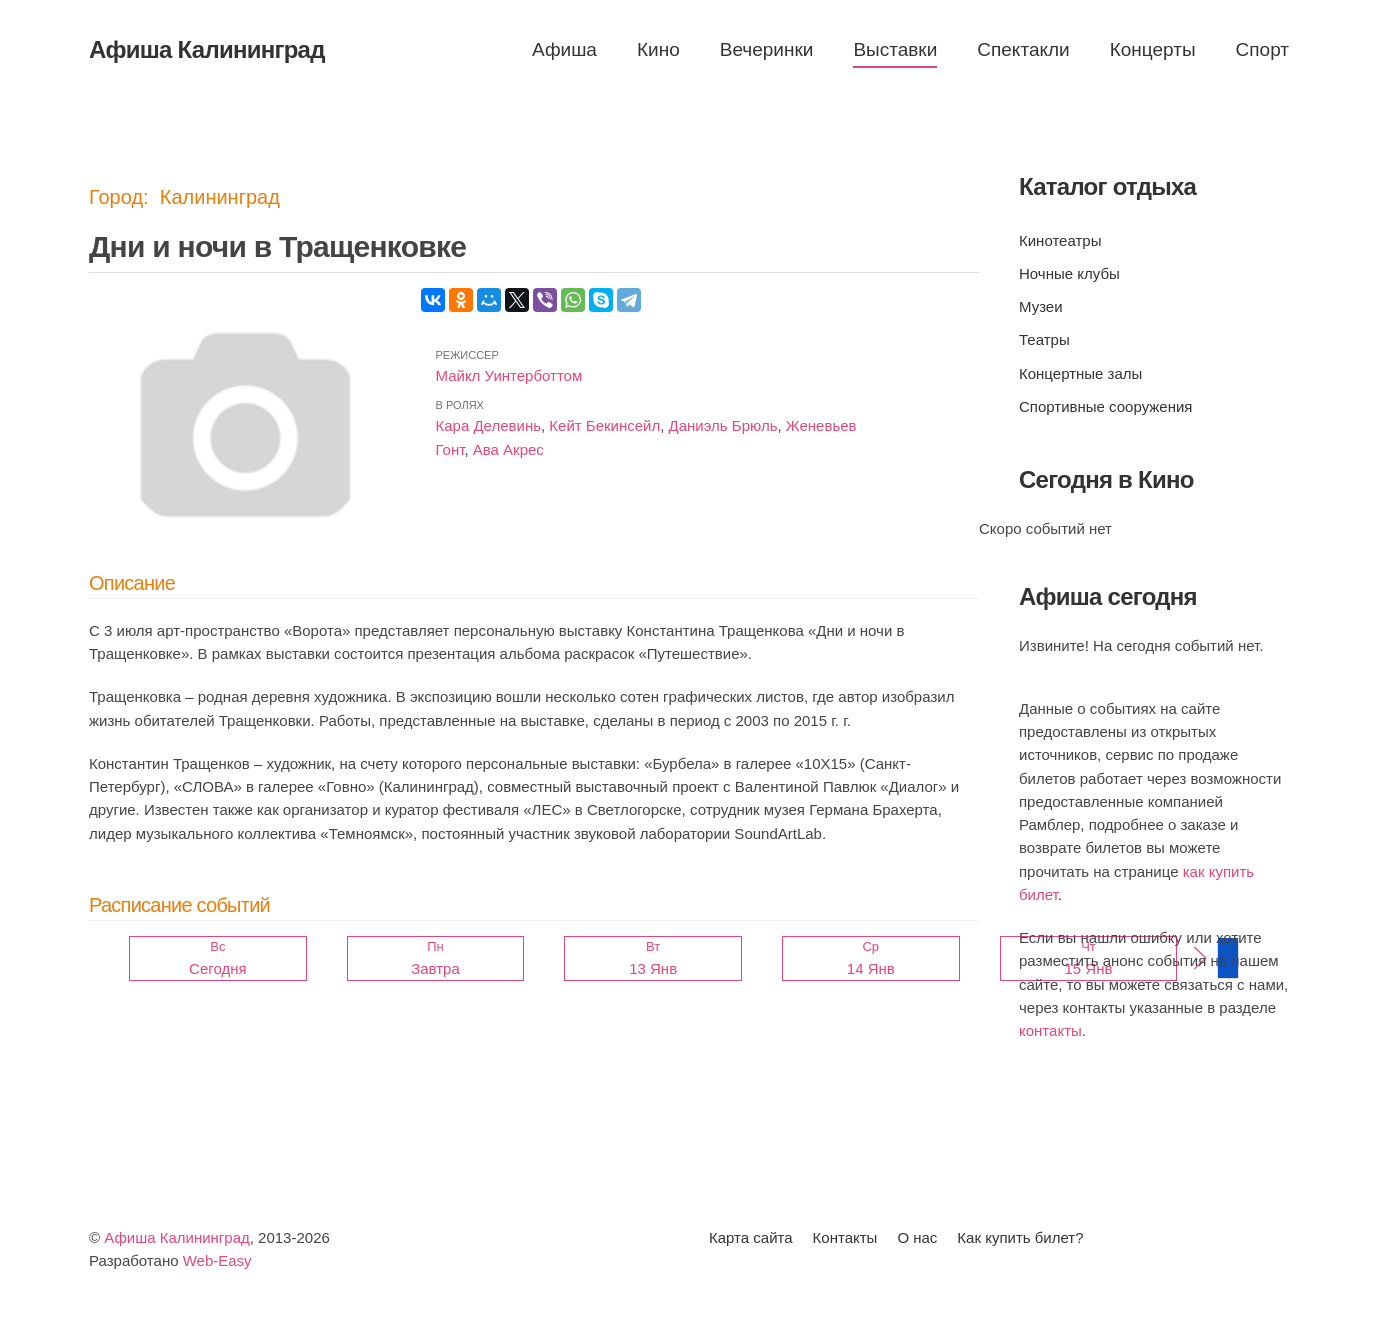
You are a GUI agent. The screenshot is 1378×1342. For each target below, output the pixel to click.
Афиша (564, 49)
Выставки (895, 49)
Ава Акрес (508, 449)
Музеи (1041, 306)
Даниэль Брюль (723, 425)
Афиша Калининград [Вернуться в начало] (207, 49)
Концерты (1153, 49)
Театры (1044, 339)
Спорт (1262, 49)
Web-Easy (217, 1260)
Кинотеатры (1060, 240)
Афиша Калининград (177, 1237)
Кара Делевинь (488, 425)
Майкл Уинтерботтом (509, 375)
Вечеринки (767, 49)
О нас (917, 1237)
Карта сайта (751, 1237)
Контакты (845, 1237)
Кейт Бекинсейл (604, 425)
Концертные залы (1080, 373)
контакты (1050, 1030)
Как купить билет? (1020, 1237)
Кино (658, 49)
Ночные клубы (1069, 273)
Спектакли (1023, 49)
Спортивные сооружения (1105, 406)
